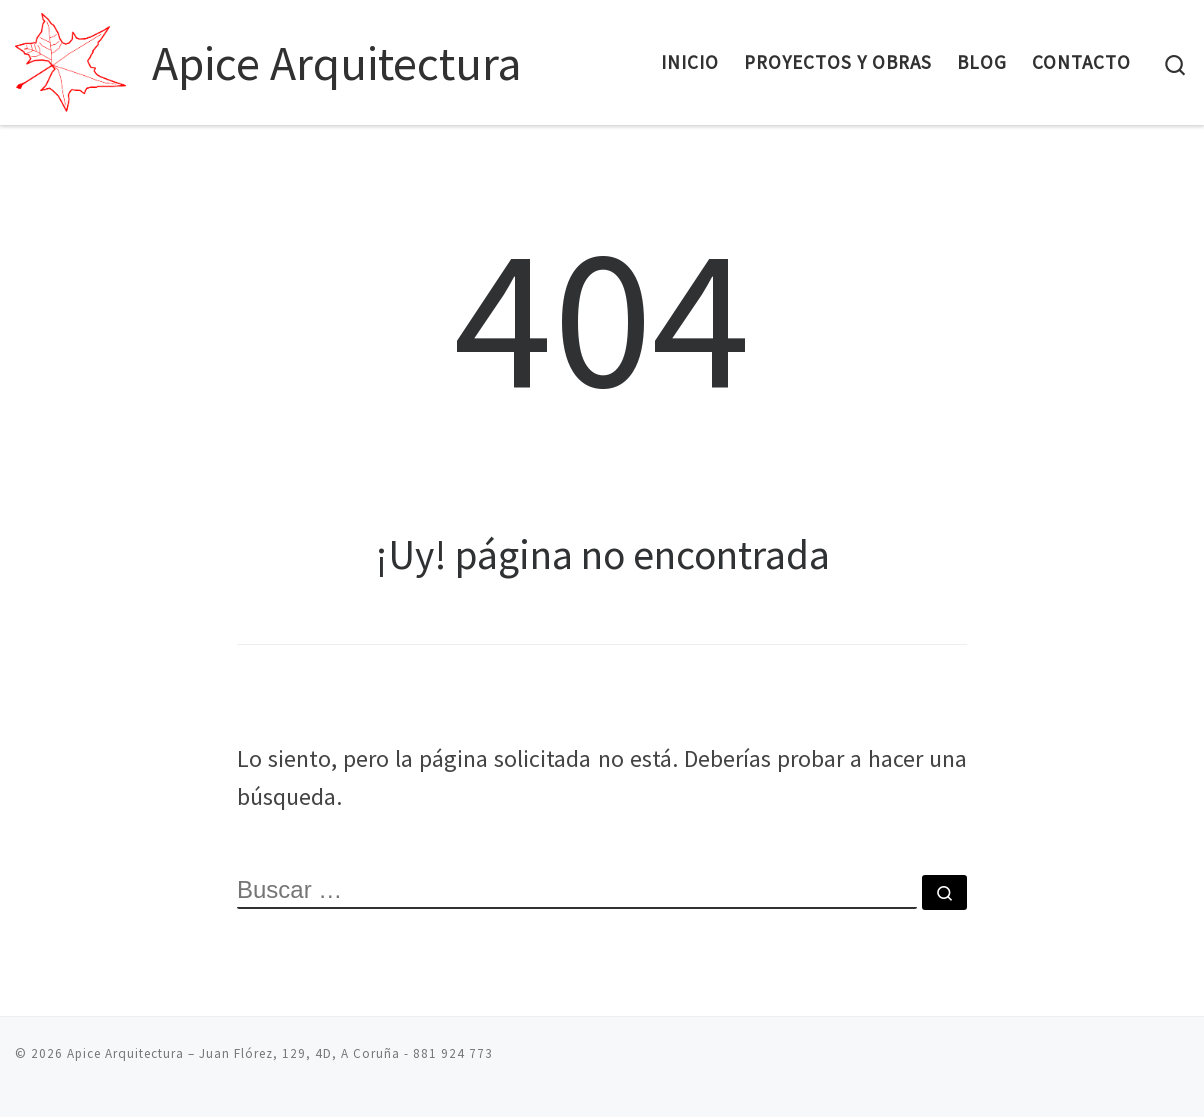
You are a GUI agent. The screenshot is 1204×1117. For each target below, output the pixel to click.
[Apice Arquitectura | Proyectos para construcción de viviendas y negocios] (80, 57)
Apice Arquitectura (125, 1053)
